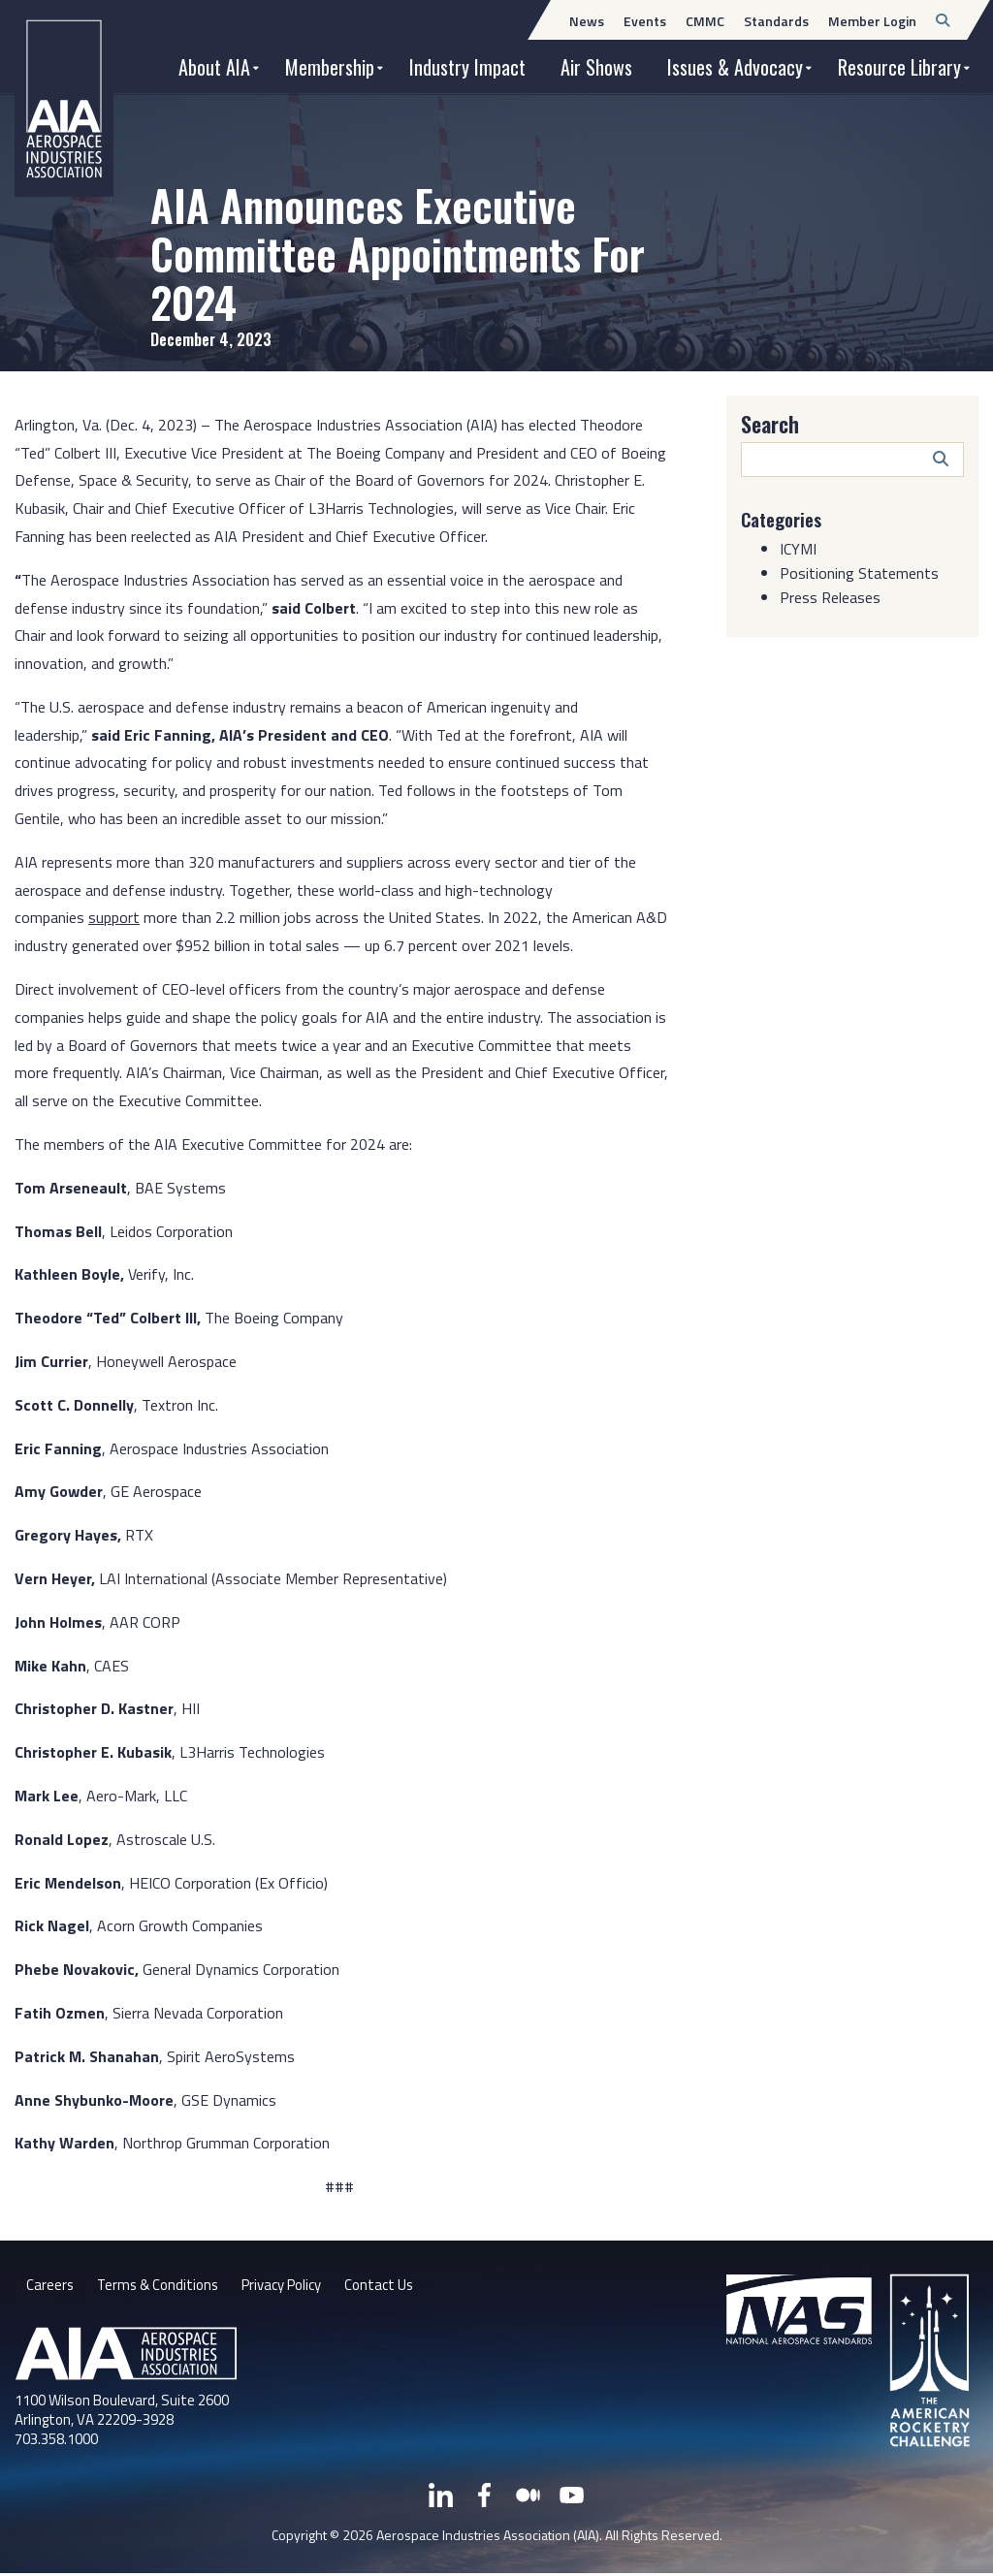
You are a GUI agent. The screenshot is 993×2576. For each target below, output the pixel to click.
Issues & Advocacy (735, 66)
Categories (785, 518)
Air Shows (596, 66)
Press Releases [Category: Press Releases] (830, 597)
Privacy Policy (295, 2287)
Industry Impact (467, 66)
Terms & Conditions (162, 2287)
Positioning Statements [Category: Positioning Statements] (859, 573)
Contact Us (400, 2287)
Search (770, 423)
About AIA (214, 66)
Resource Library (899, 66)
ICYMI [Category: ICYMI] (798, 548)
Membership (329, 66)
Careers (50, 2287)
